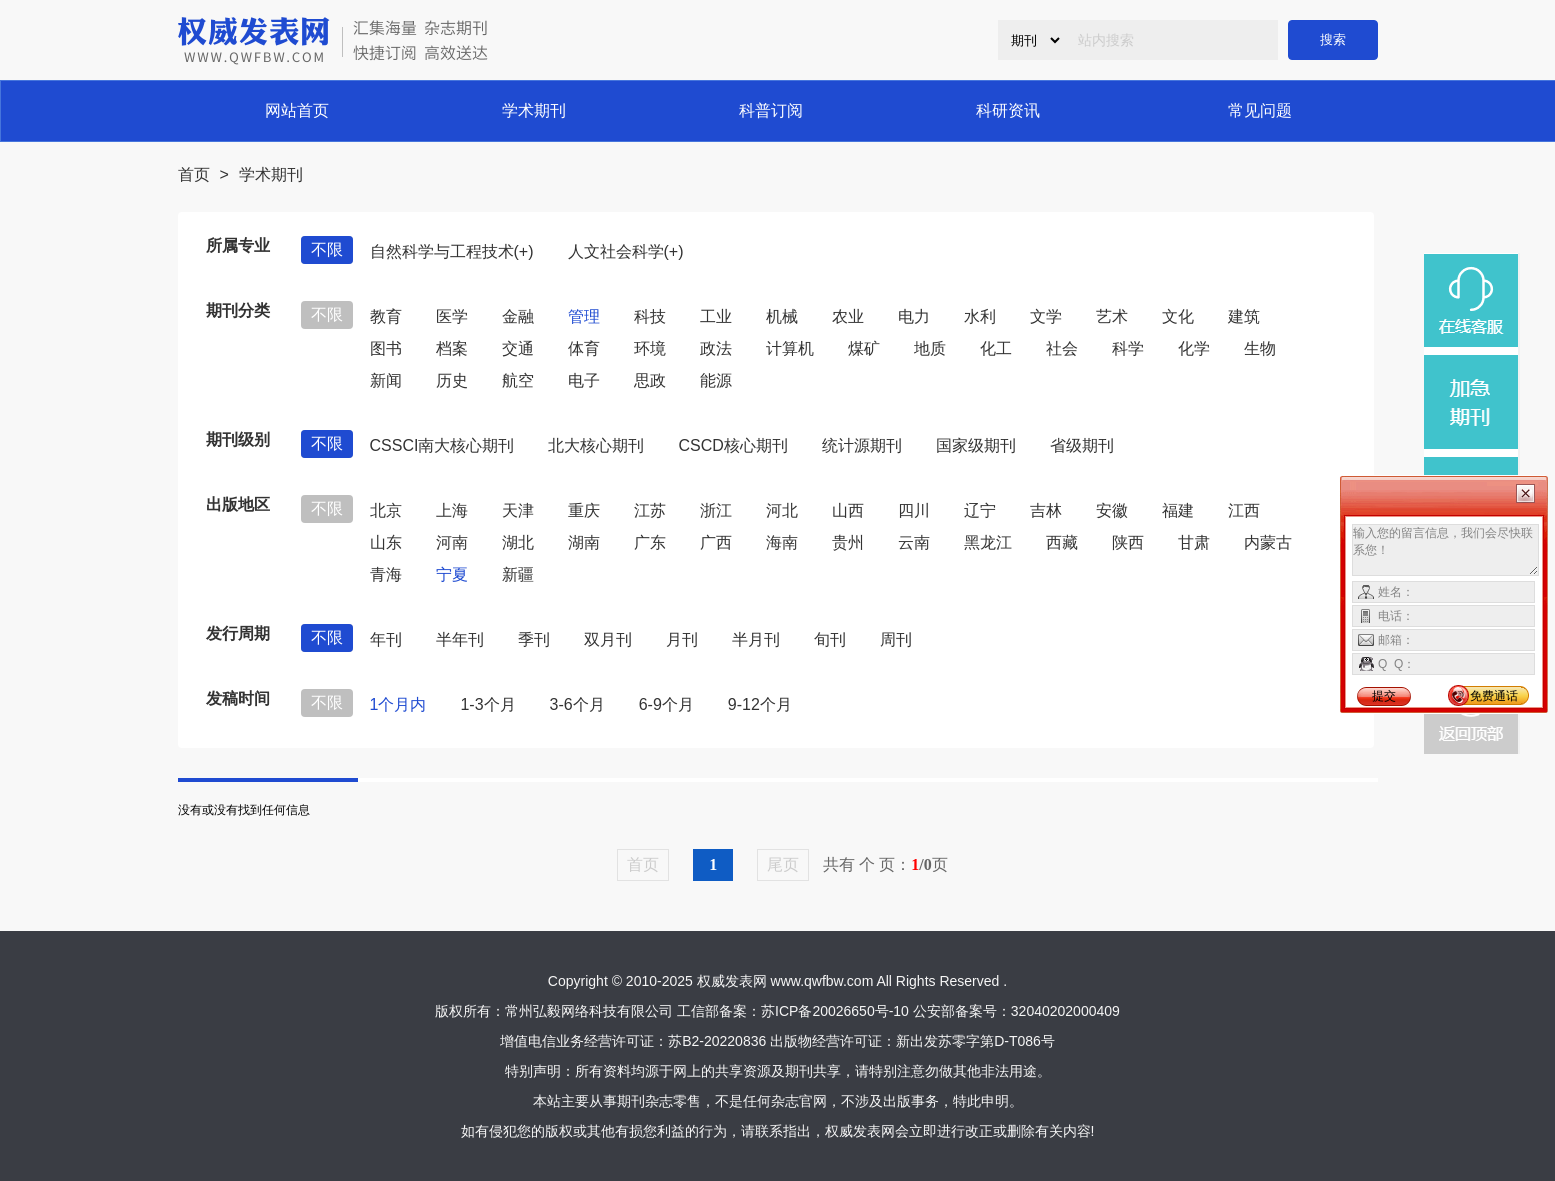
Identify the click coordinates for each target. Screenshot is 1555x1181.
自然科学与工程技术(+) (452, 251)
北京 (386, 510)
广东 (650, 542)
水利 (980, 316)
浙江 (716, 510)
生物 (1260, 348)
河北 (782, 510)
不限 (327, 249)
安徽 (1112, 510)
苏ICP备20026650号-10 (835, 1011)
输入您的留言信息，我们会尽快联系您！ (1445, 550)
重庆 (584, 510)
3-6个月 (577, 704)
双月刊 (608, 639)
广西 (716, 542)
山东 (386, 542)
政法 (716, 348)
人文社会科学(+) (626, 251)
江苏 (650, 510)
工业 (716, 316)
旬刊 (830, 639)
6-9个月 (666, 704)
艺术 (1112, 316)
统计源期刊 (862, 445)
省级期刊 (1082, 445)
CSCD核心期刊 (732, 445)
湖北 (518, 542)
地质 (930, 348)
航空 (518, 380)
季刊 (534, 639)
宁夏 (452, 574)
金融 (518, 316)
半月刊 (756, 639)
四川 (914, 510)
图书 (386, 348)
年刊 (386, 639)
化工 (996, 348)
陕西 (1128, 542)
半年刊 (460, 639)
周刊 (896, 639)
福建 (1178, 510)
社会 (1062, 348)
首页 (194, 174)
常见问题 (1260, 110)
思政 (650, 380)
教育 (386, 316)
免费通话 (1494, 696)
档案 (452, 348)
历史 (452, 380)
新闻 (386, 380)
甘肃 (1194, 542)
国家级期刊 (976, 445)
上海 (452, 510)
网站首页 (297, 110)
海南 (782, 542)
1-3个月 (487, 704)
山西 (848, 510)
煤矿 (864, 348)
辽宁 (980, 510)
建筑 (1244, 316)
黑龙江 (988, 542)
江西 (1244, 510)
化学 (1194, 348)
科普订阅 (771, 110)
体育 (584, 348)
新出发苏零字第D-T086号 (975, 1041)
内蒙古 (1268, 542)
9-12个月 (760, 704)
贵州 (848, 542)
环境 (650, 348)
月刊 (682, 639)
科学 (1128, 348)
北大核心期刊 (596, 445)
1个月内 (398, 704)
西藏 (1062, 542)
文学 (1046, 316)
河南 (452, 542)
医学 (452, 316)
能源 (716, 380)
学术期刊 (534, 110)
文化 (1178, 316)
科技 (650, 316)
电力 (914, 316)
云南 (914, 542)
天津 (518, 510)
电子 (584, 380)
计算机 (790, 348)
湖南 (584, 542)
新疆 (518, 574)
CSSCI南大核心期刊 (442, 445)
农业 (848, 316)
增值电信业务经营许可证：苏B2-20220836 (633, 1041)
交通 (518, 348)
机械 (782, 316)
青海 (386, 574)
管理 (584, 316)
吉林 (1046, 510)
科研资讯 (1008, 110)
